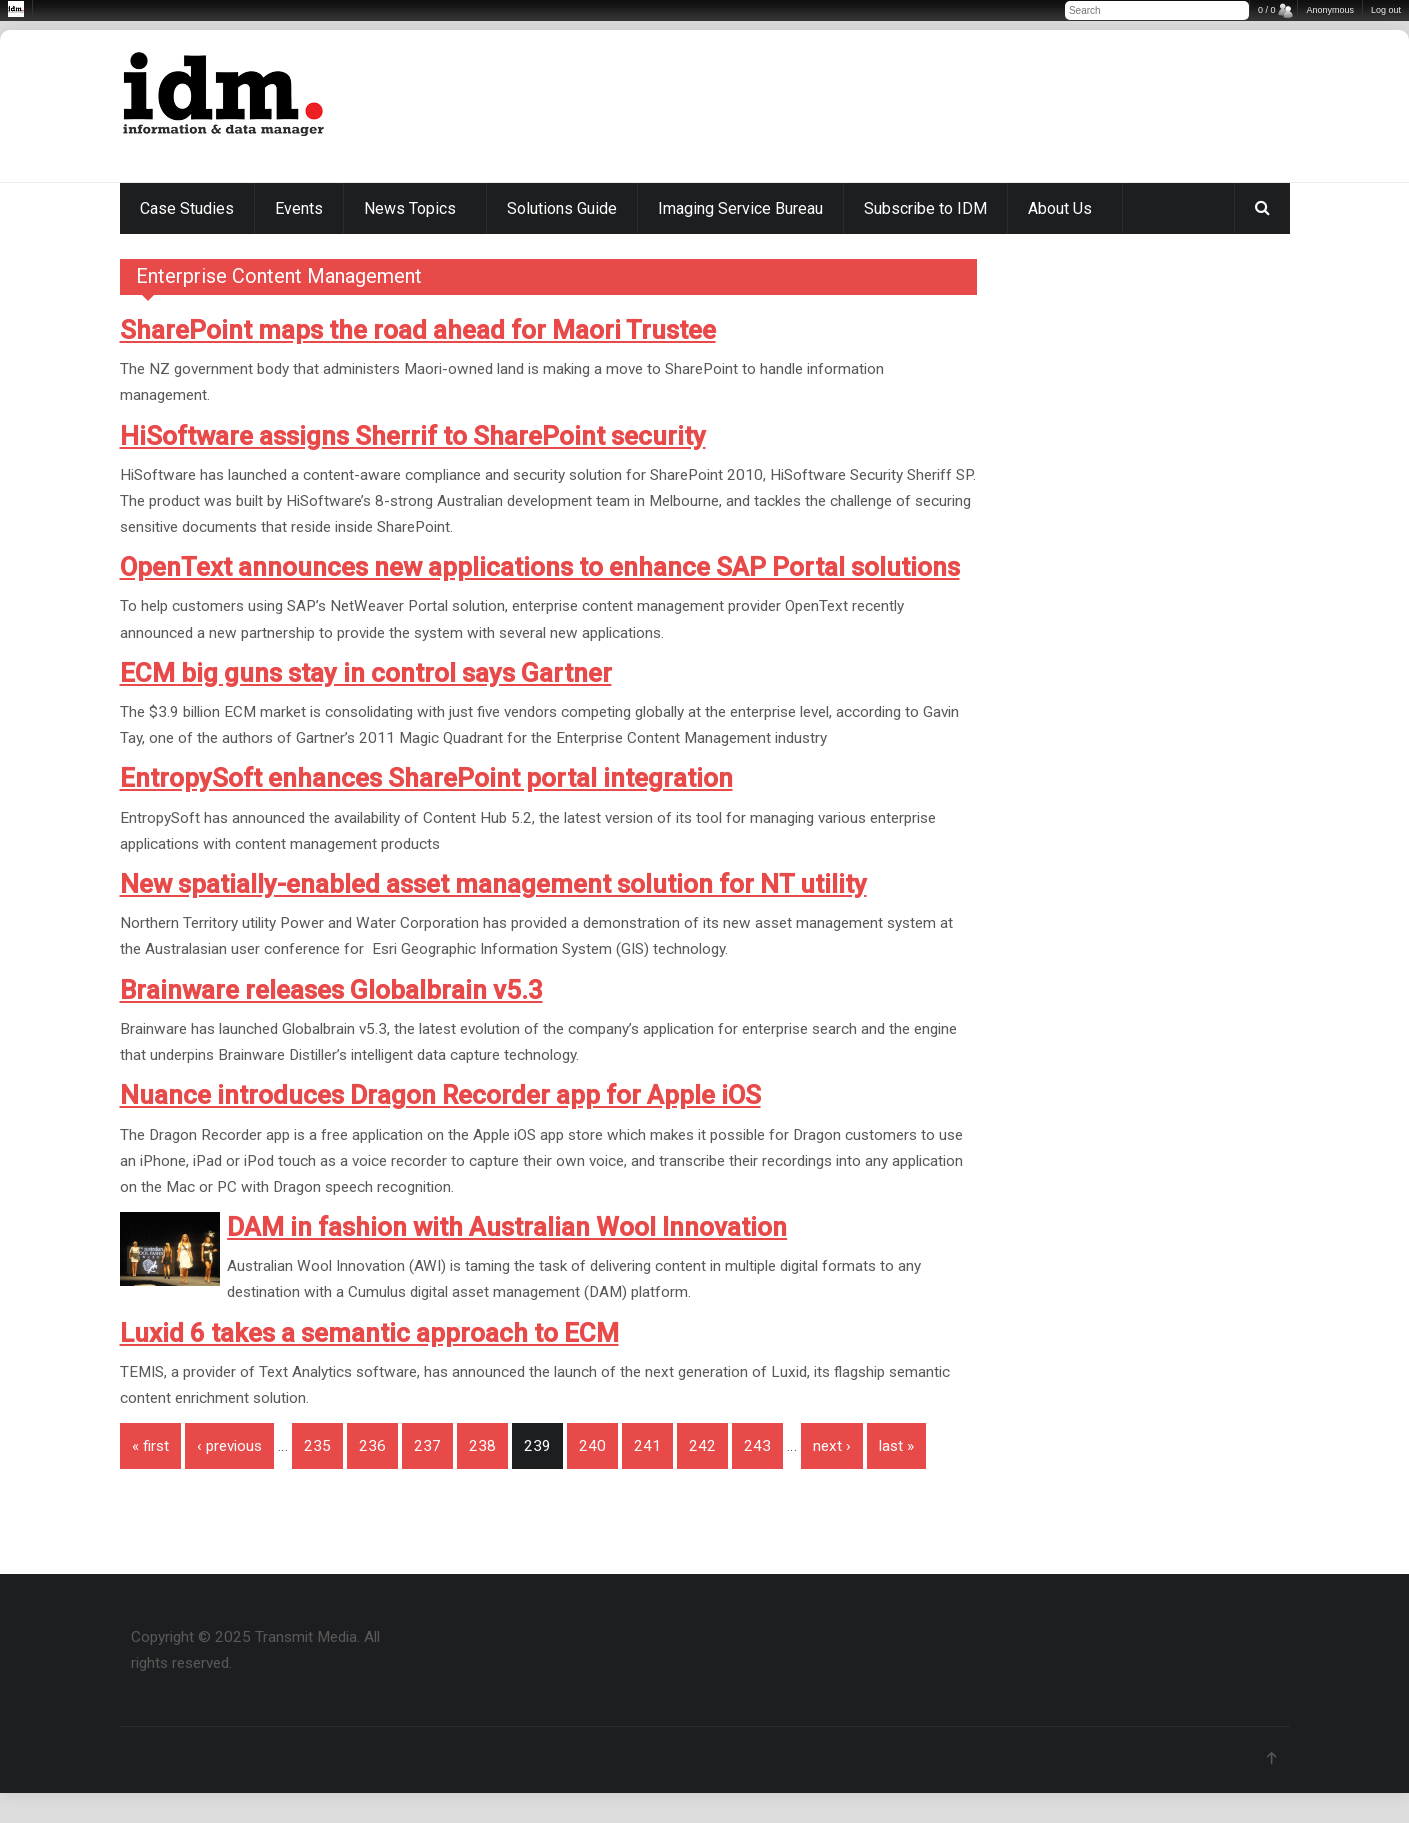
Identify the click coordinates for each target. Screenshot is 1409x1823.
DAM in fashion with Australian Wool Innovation (507, 1227)
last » (896, 1446)
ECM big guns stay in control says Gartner (366, 673)
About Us (1060, 208)
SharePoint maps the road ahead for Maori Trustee (418, 330)
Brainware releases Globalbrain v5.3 (331, 990)
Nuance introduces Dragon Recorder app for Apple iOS (440, 1095)
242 (702, 1446)
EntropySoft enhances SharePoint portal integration (426, 778)
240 (592, 1446)
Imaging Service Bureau (740, 208)
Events (299, 208)
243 (757, 1446)
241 (647, 1446)
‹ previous (229, 1446)
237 (427, 1446)
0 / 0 (1267, 10)
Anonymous (1330, 10)
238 (482, 1446)
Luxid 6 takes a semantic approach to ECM (369, 1333)
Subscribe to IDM (925, 208)
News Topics (410, 208)
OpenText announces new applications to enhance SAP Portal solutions (540, 567)
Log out (1386, 10)
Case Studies (187, 208)
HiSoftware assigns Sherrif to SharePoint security (413, 436)
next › (832, 1446)
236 (372, 1446)
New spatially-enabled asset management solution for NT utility (493, 884)
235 (317, 1446)
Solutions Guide (562, 208)
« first (150, 1446)
